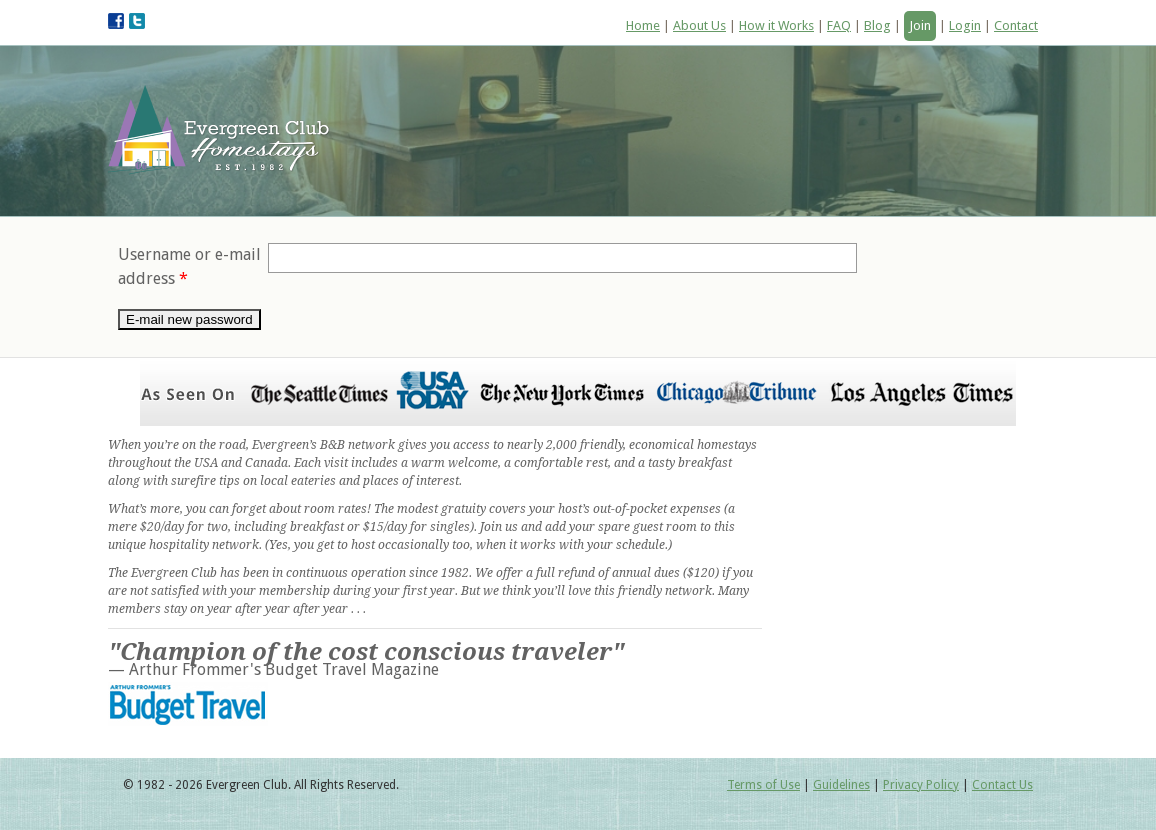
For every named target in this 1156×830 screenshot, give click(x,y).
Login (965, 25)
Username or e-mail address (189, 266)
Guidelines (841, 785)
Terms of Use (763, 785)
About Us (699, 25)
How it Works (776, 25)
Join (920, 25)
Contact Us (1002, 785)
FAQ (839, 25)
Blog (877, 25)
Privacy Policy (921, 785)
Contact (1016, 25)
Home (643, 25)
